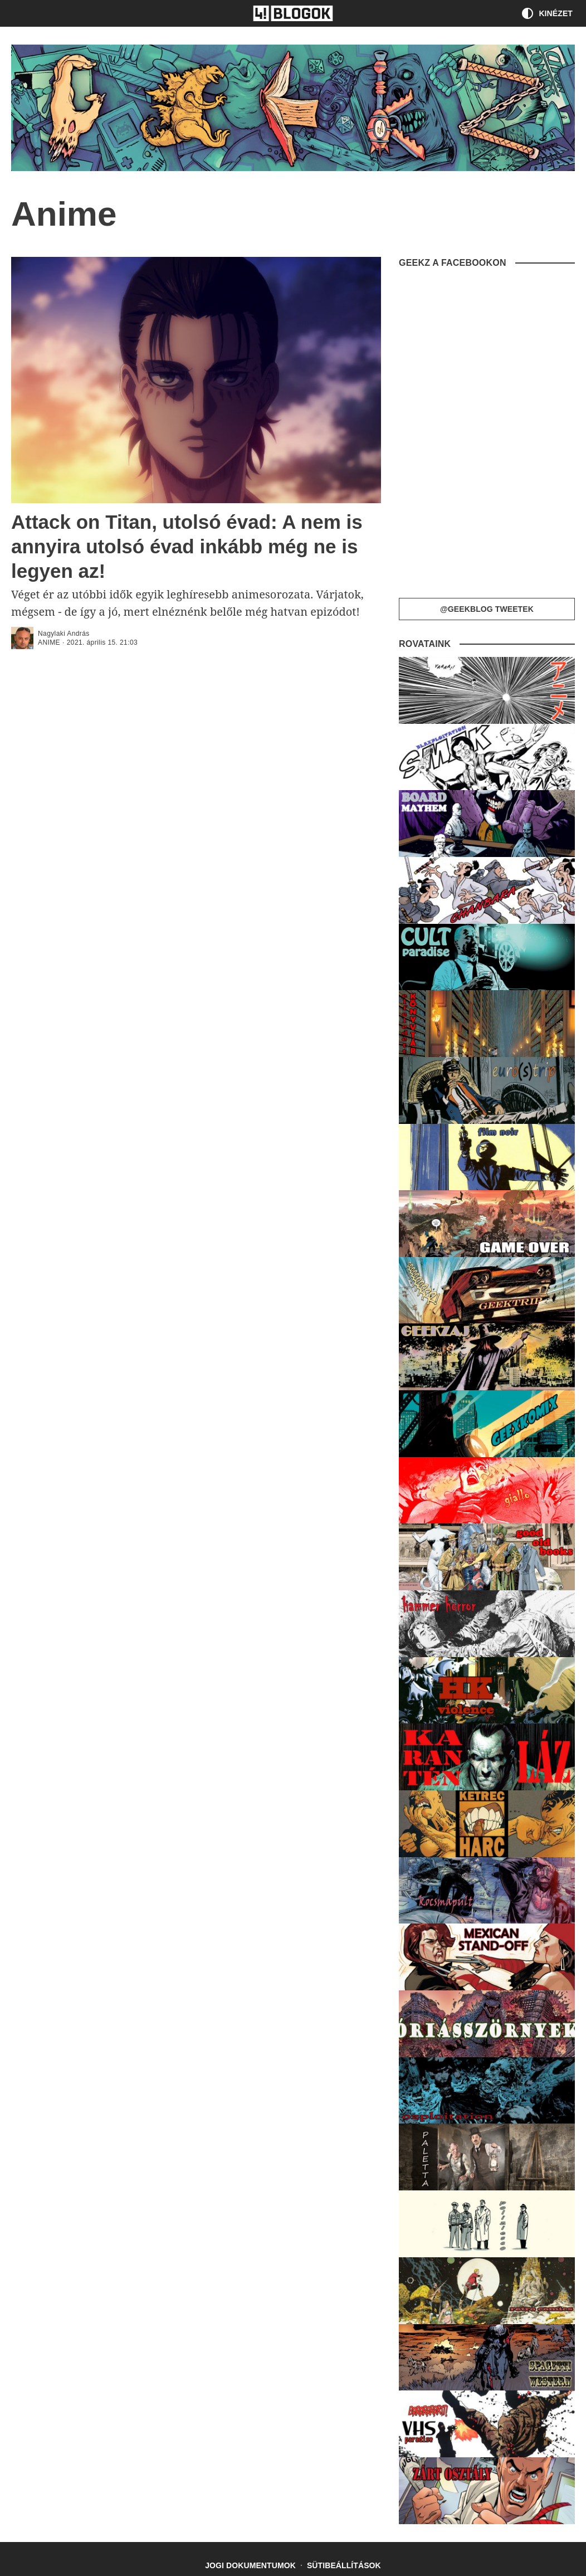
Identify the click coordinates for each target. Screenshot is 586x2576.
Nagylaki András (64, 633)
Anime (49, 642)
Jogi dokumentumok (250, 2565)
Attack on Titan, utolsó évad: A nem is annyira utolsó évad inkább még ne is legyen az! (187, 546)
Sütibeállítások (344, 2565)
